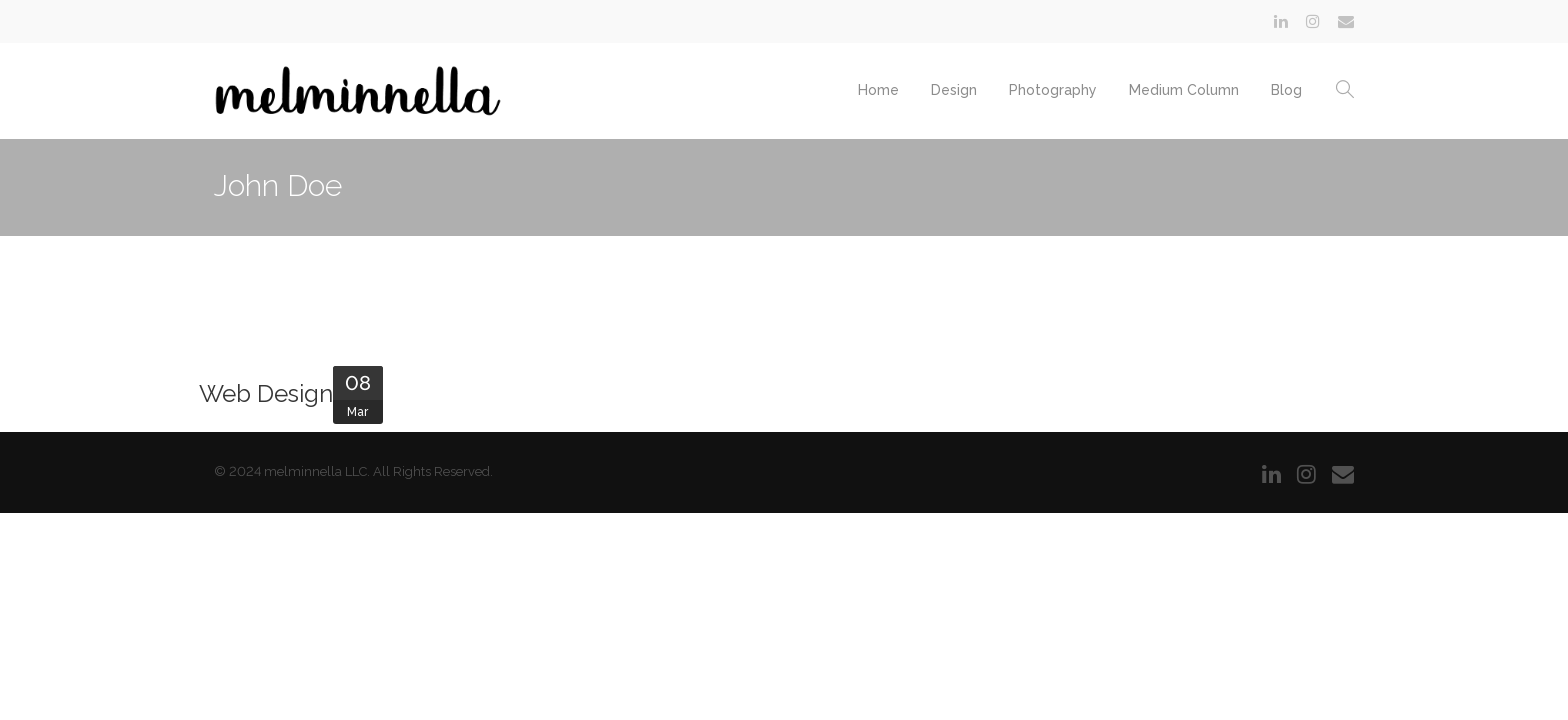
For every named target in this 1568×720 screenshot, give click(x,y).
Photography (1053, 90)
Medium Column (1184, 90)
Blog (1286, 90)
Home (878, 90)
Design (954, 90)
